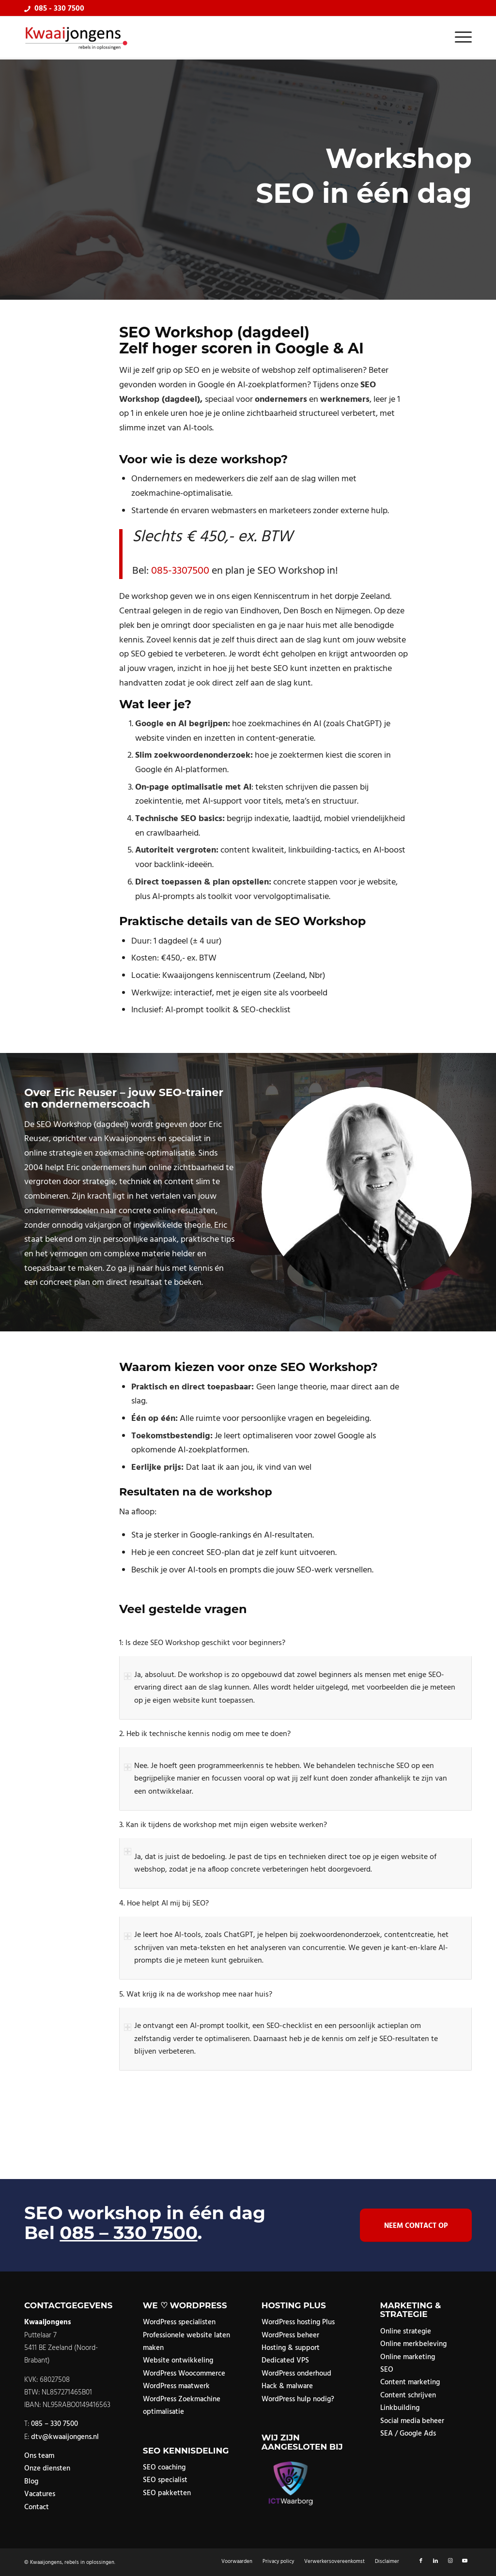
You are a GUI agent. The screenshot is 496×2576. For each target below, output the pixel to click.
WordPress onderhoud (296, 2373)
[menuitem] (460, 37)
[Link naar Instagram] (450, 2561)
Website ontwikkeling (178, 2360)
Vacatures (39, 2494)
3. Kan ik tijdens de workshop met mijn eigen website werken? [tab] (223, 1825)
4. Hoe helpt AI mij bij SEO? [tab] (164, 1903)
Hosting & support (291, 2348)
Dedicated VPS (285, 2360)
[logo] (76, 37)
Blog (31, 2481)
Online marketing (407, 2357)
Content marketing (410, 2382)
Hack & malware (287, 2386)
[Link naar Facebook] (421, 2561)
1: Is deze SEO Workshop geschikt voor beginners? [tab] (202, 1643)
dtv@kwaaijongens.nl (65, 2437)
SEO (386, 2370)
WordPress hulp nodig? (298, 2399)
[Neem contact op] (416, 2225)
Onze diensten (47, 2468)
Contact (36, 2507)
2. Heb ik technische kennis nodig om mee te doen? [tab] (205, 1734)
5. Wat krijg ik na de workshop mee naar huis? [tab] (195, 1994)
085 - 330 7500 (59, 8)
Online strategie (405, 2331)
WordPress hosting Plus (298, 2322)
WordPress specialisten (179, 2322)
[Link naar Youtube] (464, 2561)
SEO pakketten (167, 2493)
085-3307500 (180, 571)
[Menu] (460, 37)
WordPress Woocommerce (184, 2373)
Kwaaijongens (46, 2562)
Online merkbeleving (413, 2344)
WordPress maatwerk (176, 2386)
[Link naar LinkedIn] (435, 2561)
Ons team (39, 2456)
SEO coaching (164, 2467)
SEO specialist (165, 2480)
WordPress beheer (290, 2335)
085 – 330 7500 (128, 2232)
